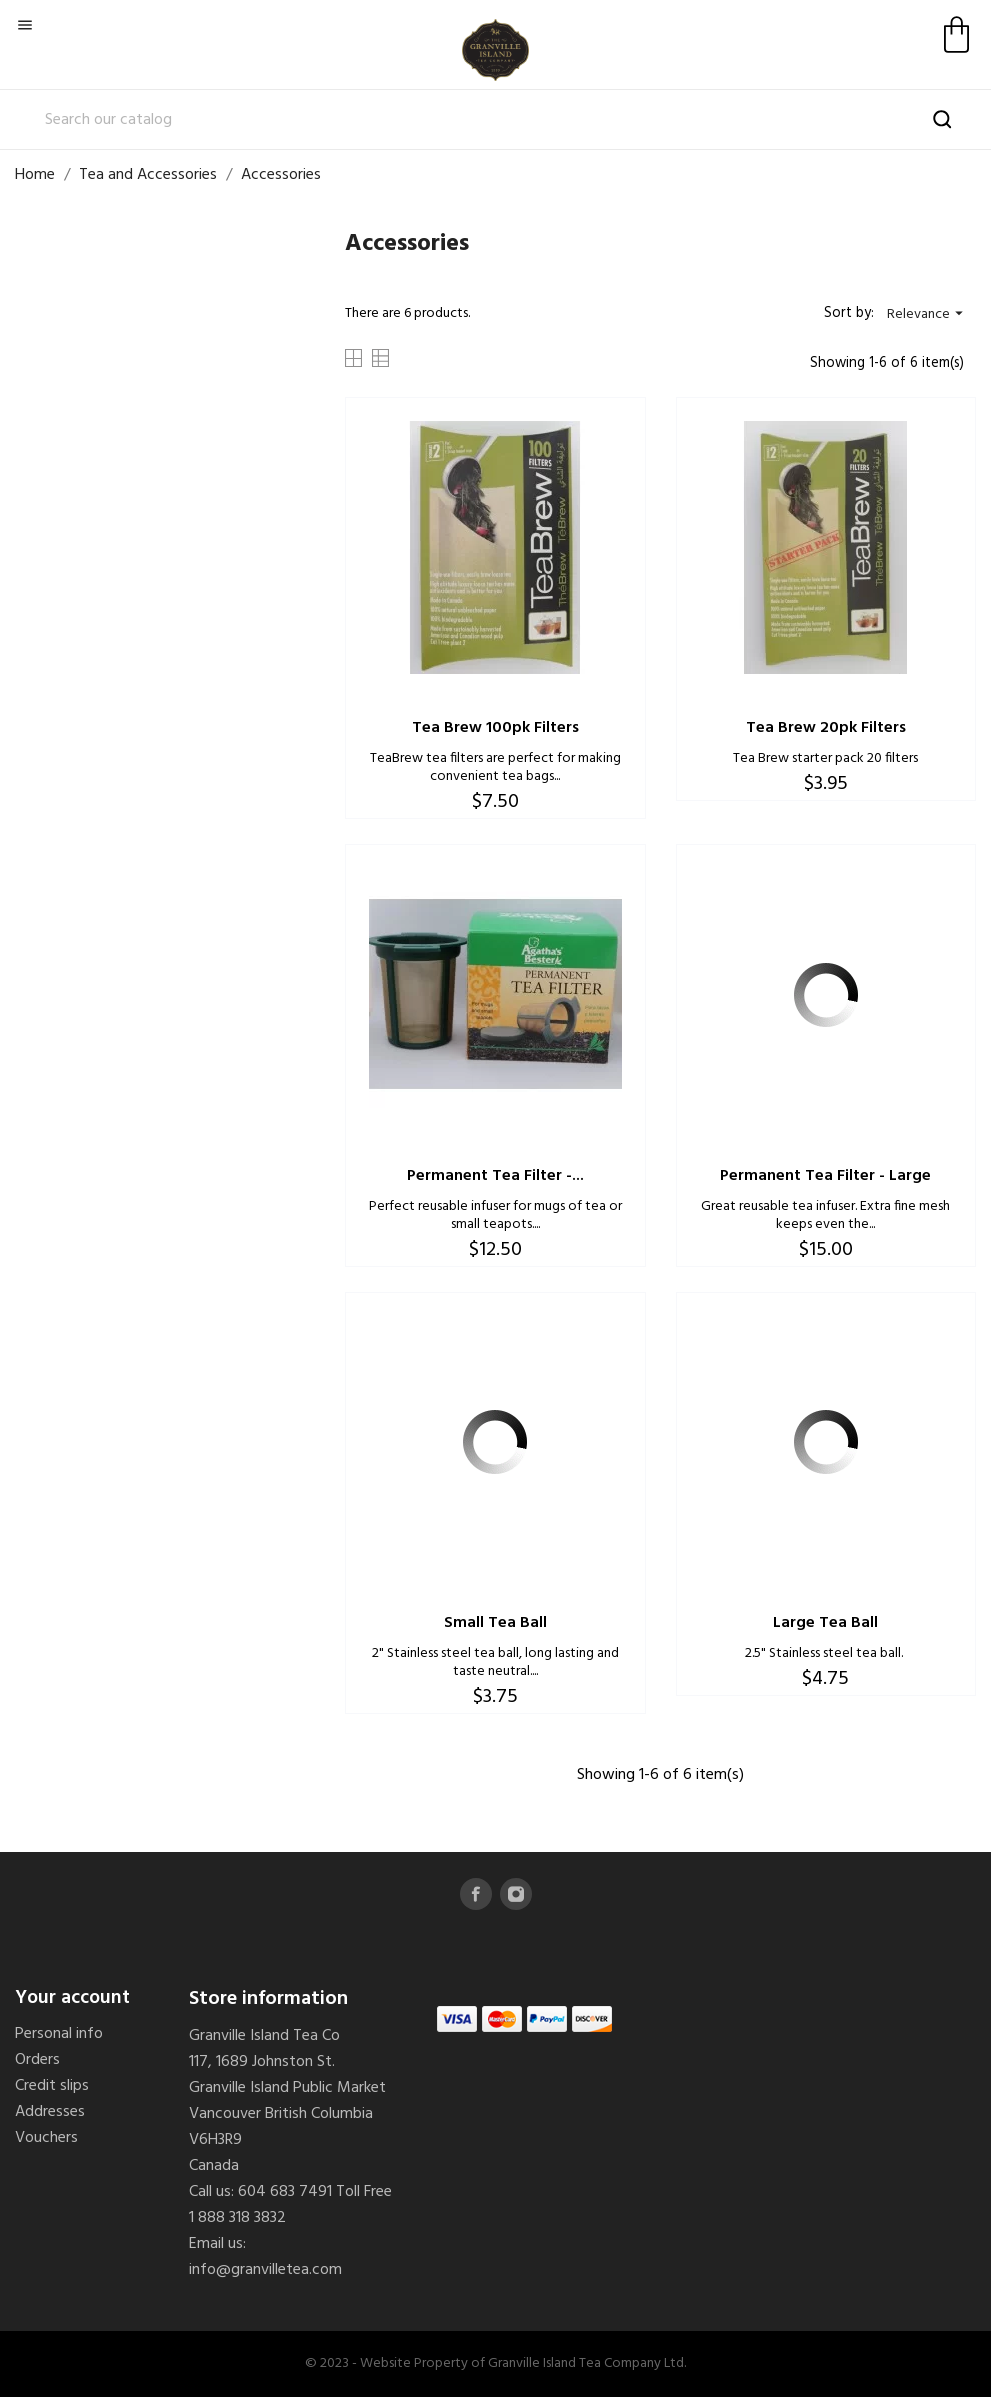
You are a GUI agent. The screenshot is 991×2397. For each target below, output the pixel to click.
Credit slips (52, 2086)
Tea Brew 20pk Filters (826, 728)
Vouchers (46, 2138)
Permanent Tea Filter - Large (825, 1176)
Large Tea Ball (825, 1623)
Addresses (50, 2112)
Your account (72, 1998)
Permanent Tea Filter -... (495, 1176)
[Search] (495, 120)
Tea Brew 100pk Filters (495, 728)
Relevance (927, 314)
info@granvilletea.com (265, 2270)
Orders (37, 2060)
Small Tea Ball (495, 1623)
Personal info (59, 2034)
